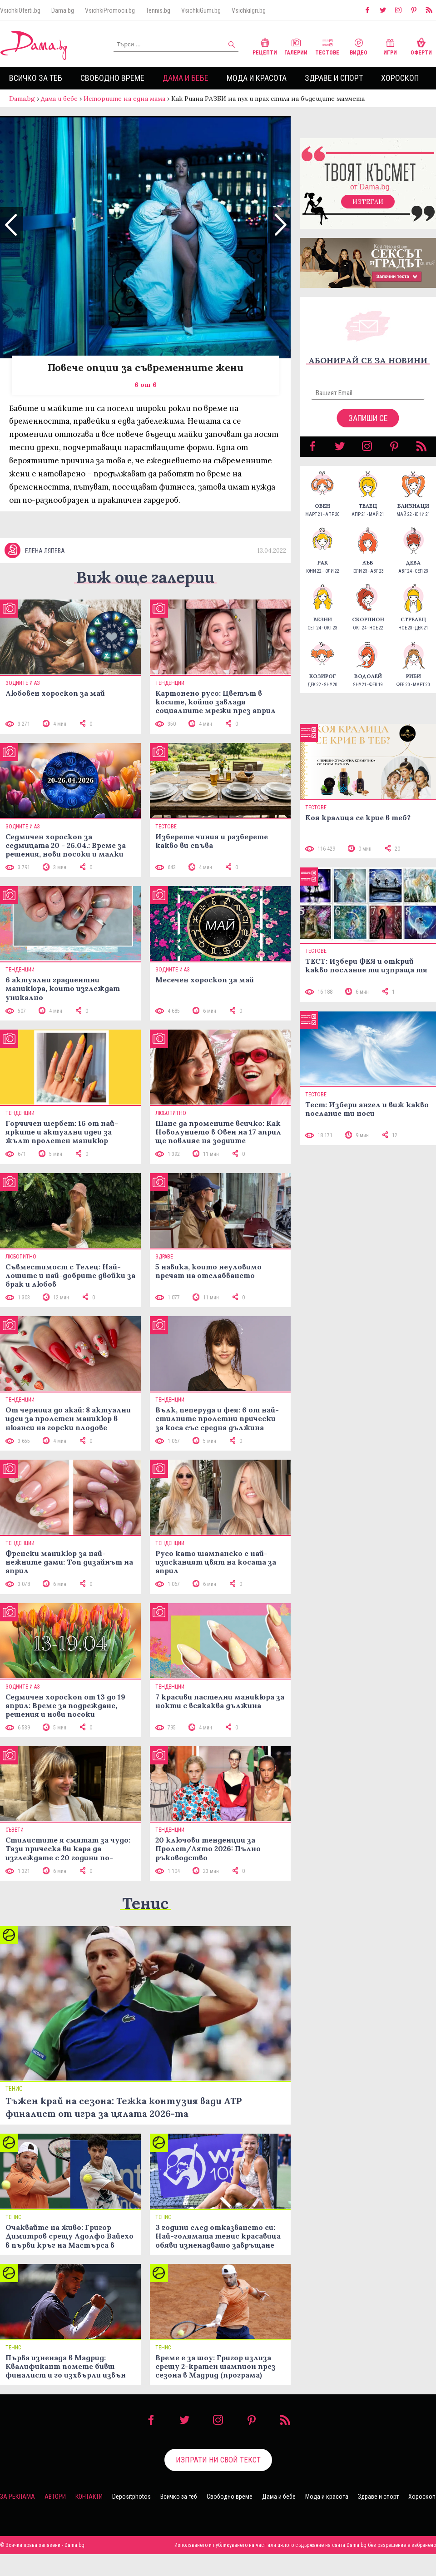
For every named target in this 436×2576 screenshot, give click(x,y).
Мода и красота (257, 78)
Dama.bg (62, 10)
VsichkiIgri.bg (249, 10)
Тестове (327, 45)
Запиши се (368, 427)
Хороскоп (400, 78)
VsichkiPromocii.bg (110, 10)
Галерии (295, 45)
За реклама (17, 2518)
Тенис (145, 1925)
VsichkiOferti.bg (20, 10)
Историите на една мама (124, 98)
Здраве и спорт (334, 78)
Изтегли (367, 211)
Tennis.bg (158, 10)
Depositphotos (131, 2518)
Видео (358, 45)
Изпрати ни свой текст (218, 2482)
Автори (55, 2518)
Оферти (421, 45)
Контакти (89, 2518)
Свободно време (112, 78)
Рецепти (265, 45)
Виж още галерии (145, 599)
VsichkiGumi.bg (201, 10)
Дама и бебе (185, 78)
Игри (390, 45)
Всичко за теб (35, 78)
